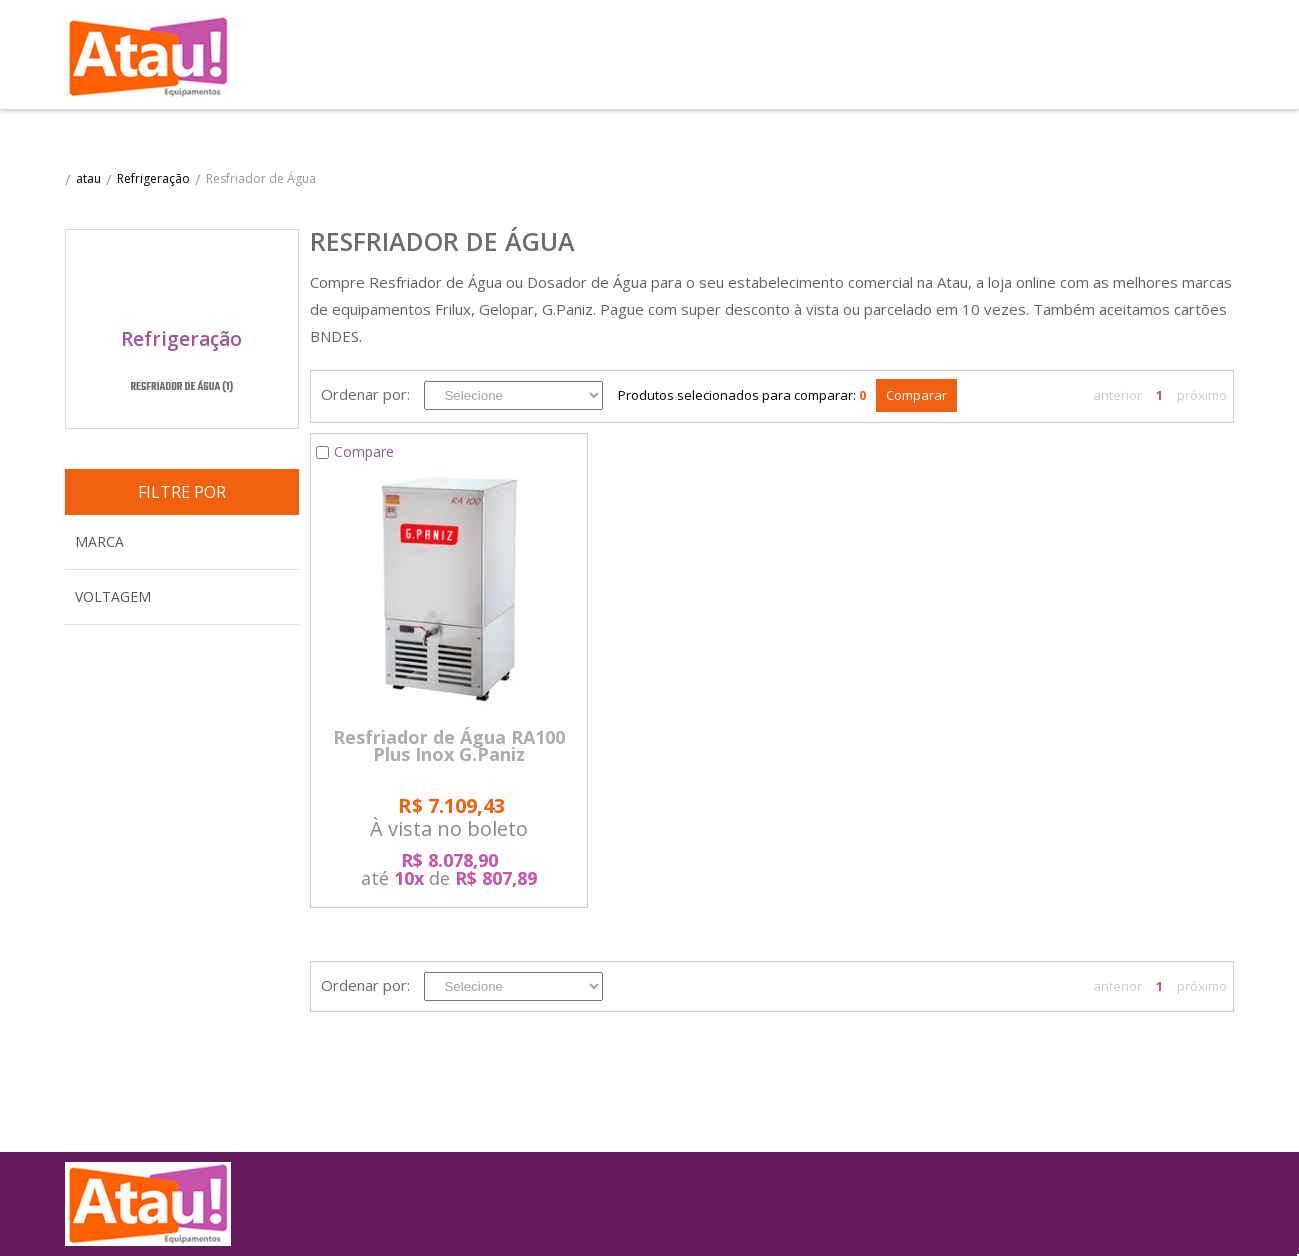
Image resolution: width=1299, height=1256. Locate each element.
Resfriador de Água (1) (181, 388)
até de (449, 869)
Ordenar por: (365, 394)
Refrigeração (153, 178)
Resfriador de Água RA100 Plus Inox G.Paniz (449, 746)
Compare (364, 451)
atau (88, 178)
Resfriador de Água (261, 178)
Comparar (916, 395)
